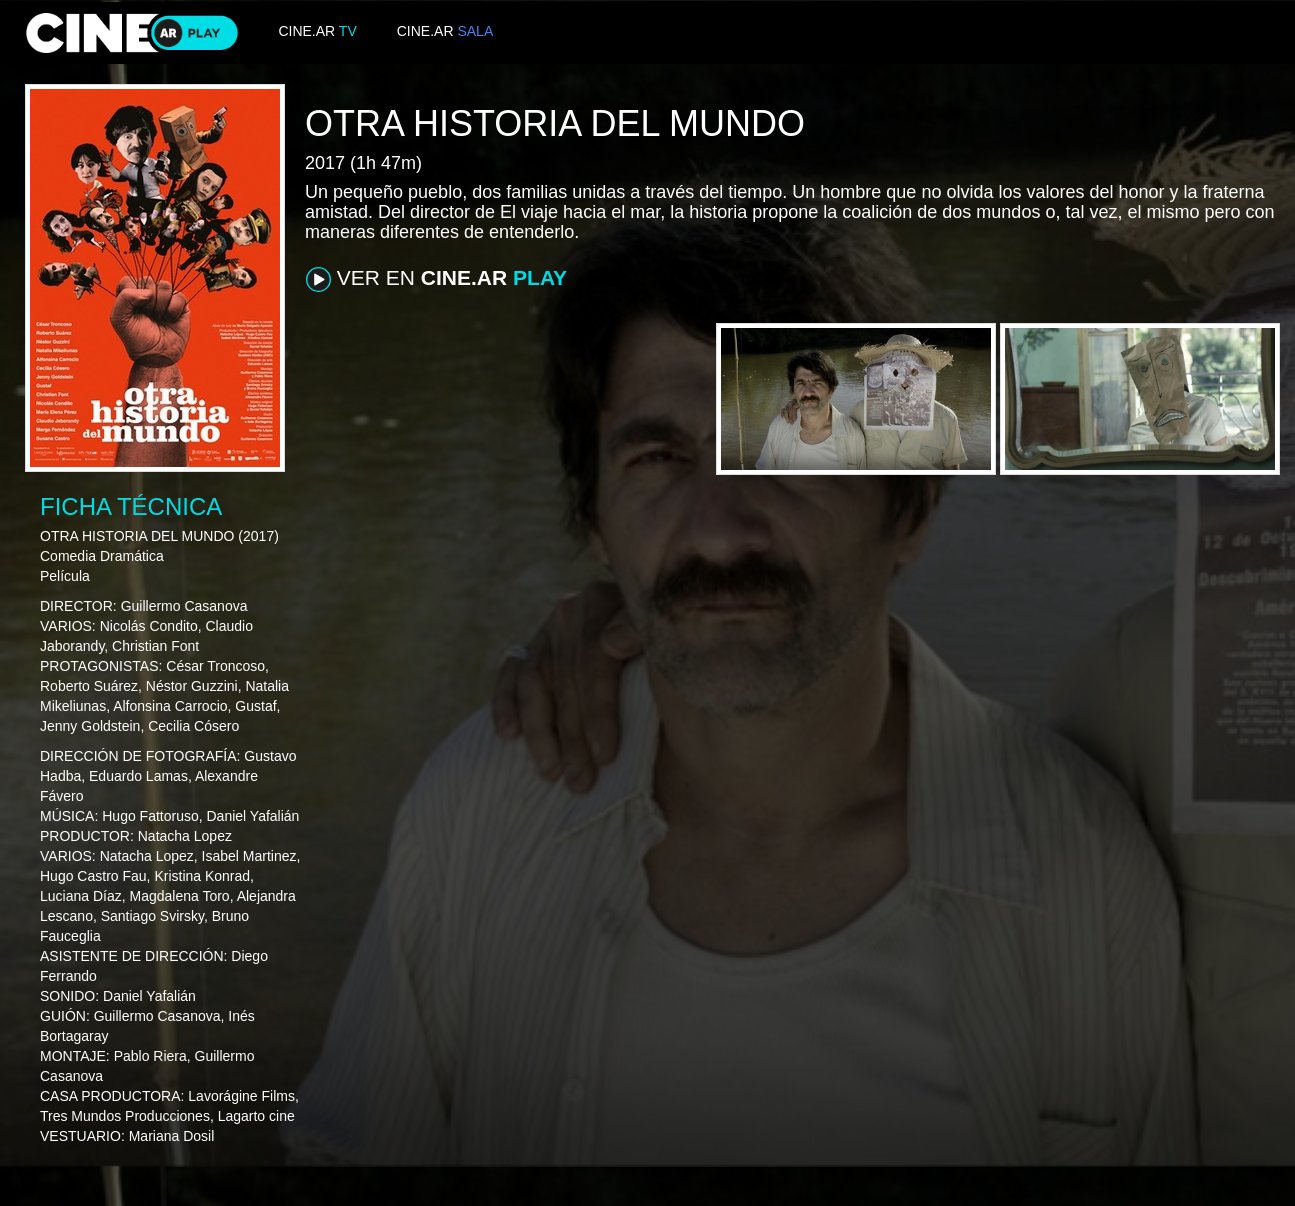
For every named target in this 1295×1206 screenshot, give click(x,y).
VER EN (436, 279)
